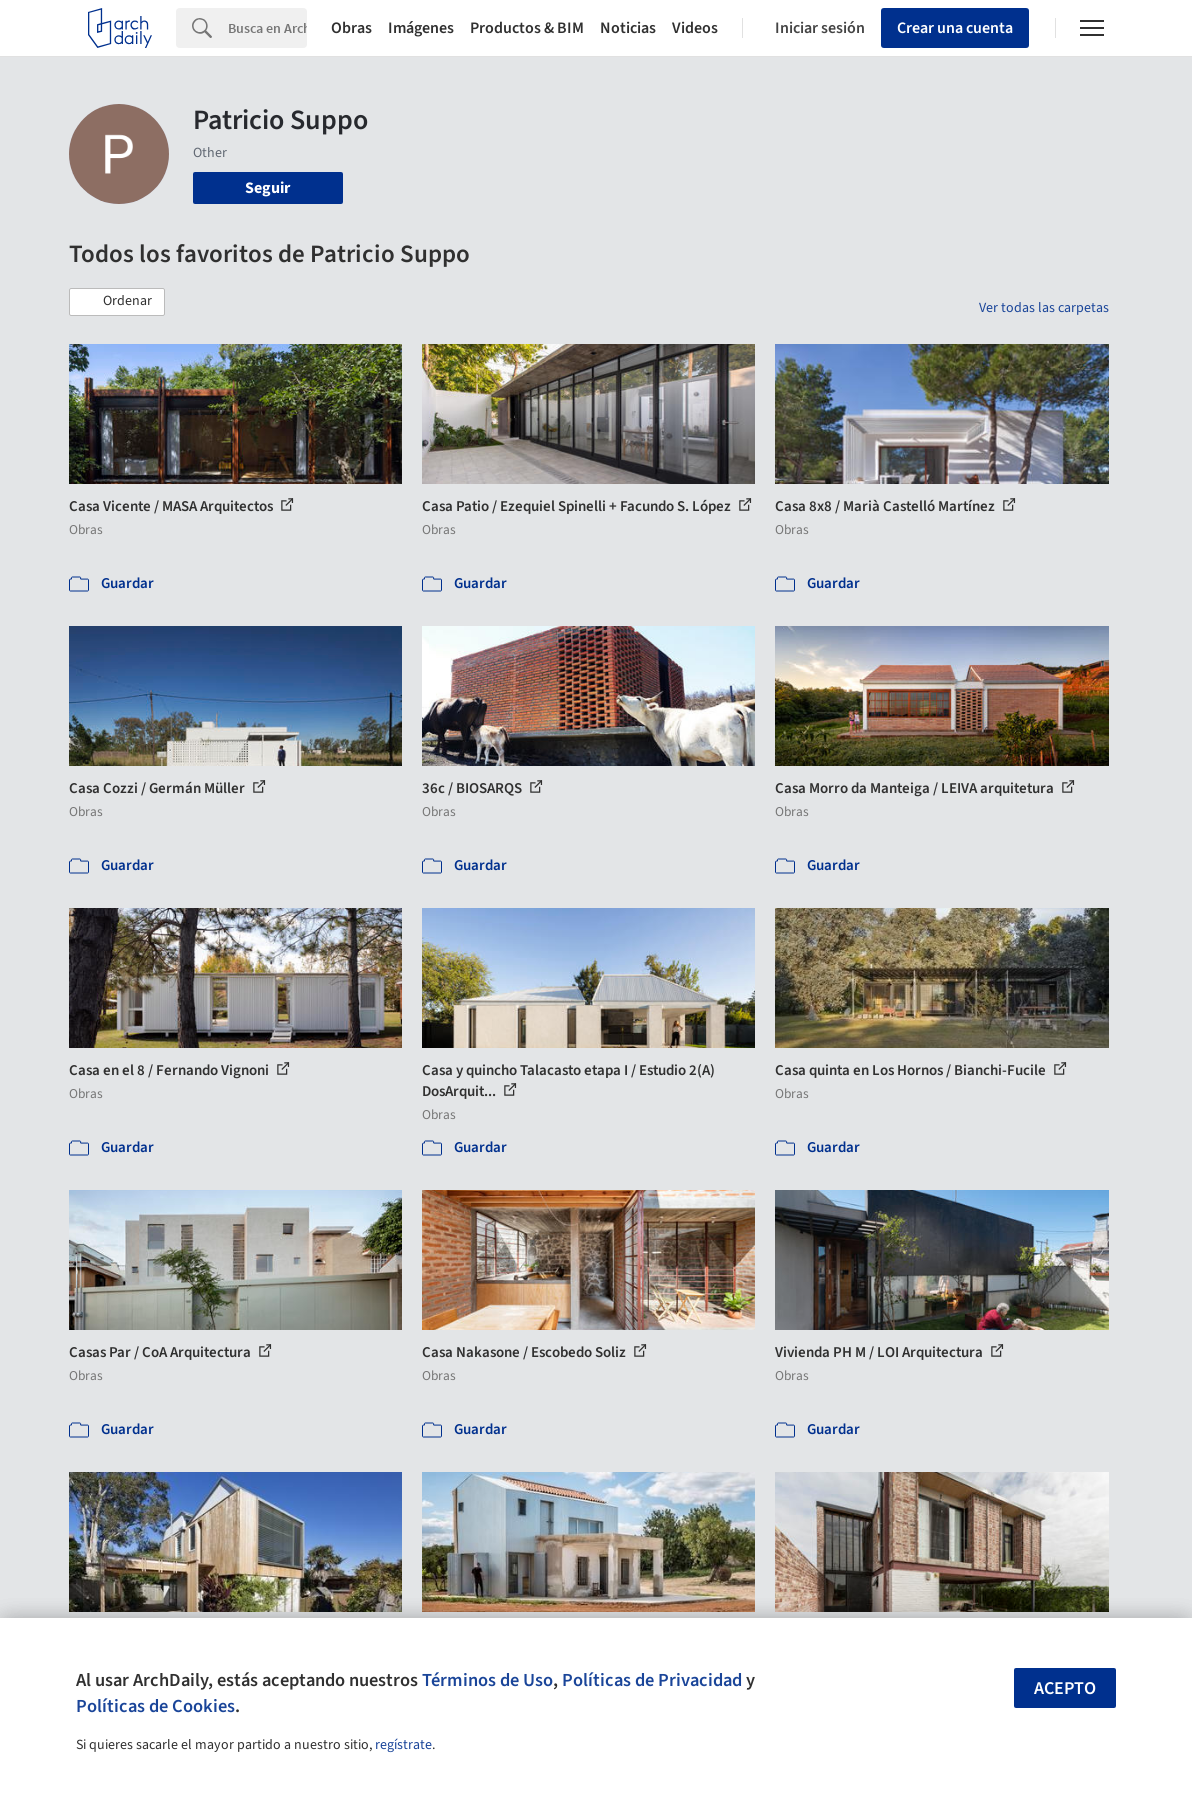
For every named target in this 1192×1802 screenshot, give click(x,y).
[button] (117, 302)
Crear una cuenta (955, 28)
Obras (351, 28)
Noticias (628, 28)
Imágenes (421, 28)
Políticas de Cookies (155, 1706)
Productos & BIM (527, 28)
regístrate (403, 1745)
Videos (695, 28)
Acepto (1065, 1688)
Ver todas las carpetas (1044, 308)
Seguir (267, 188)
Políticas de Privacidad (652, 1680)
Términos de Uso (487, 1680)
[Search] (267, 28)
